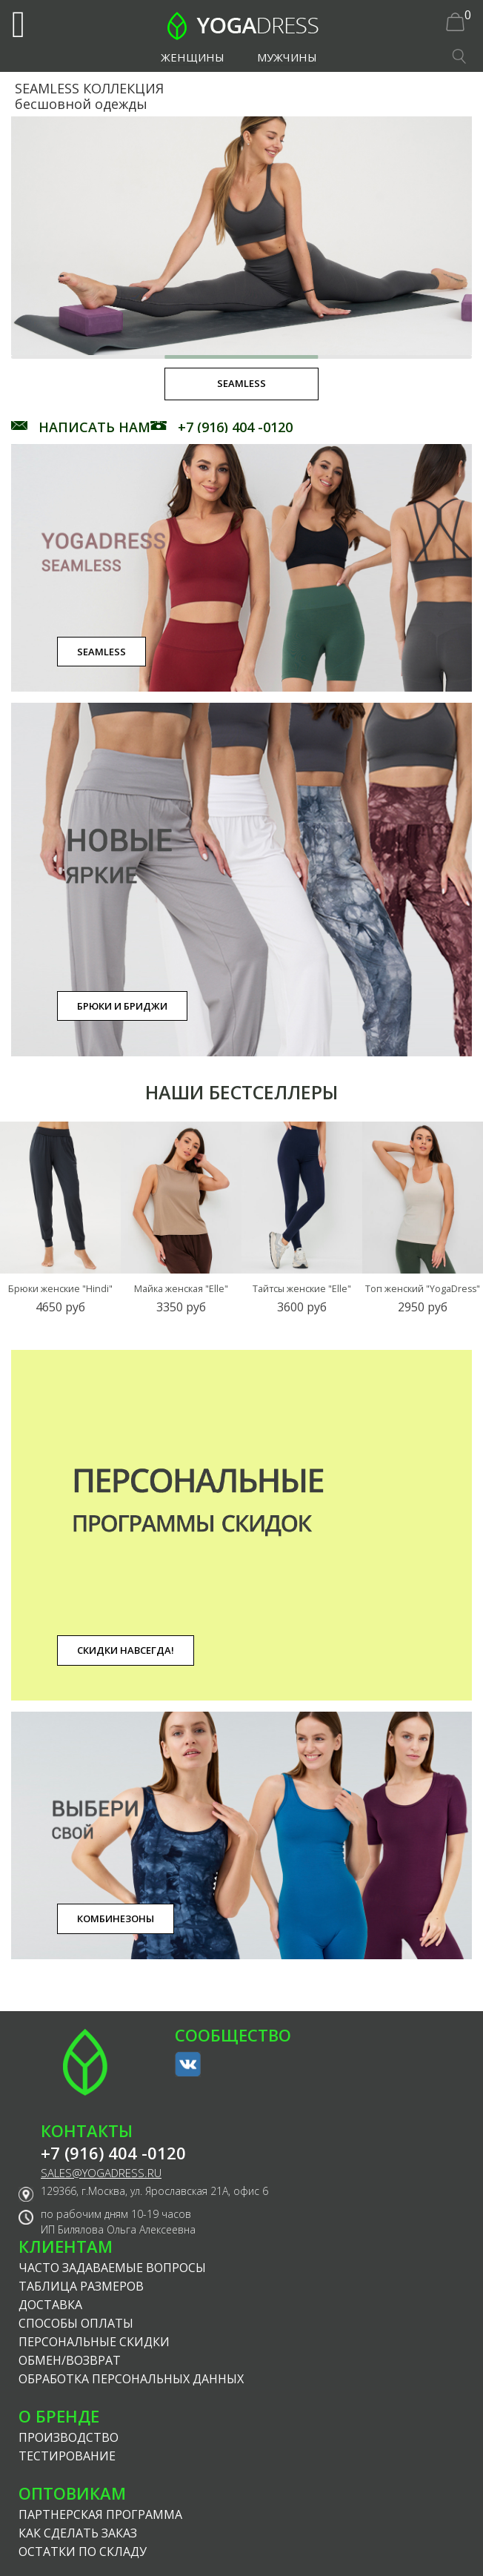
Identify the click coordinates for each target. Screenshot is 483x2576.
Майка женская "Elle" (181, 1289)
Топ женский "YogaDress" (422, 1289)
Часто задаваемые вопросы (112, 2267)
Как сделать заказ (78, 2533)
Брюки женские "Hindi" (60, 1289)
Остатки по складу (83, 2551)
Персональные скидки (94, 2342)
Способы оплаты (76, 2323)
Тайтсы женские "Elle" (302, 1289)
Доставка (50, 2305)
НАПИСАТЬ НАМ (94, 427)
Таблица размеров (81, 2286)
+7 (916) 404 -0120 (235, 427)
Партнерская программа (100, 2514)
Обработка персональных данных (131, 2379)
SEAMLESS (101, 651)
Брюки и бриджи (122, 1006)
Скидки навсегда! (125, 1650)
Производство (69, 2437)
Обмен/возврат (70, 2360)
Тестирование (67, 2456)
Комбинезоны (115, 1918)
